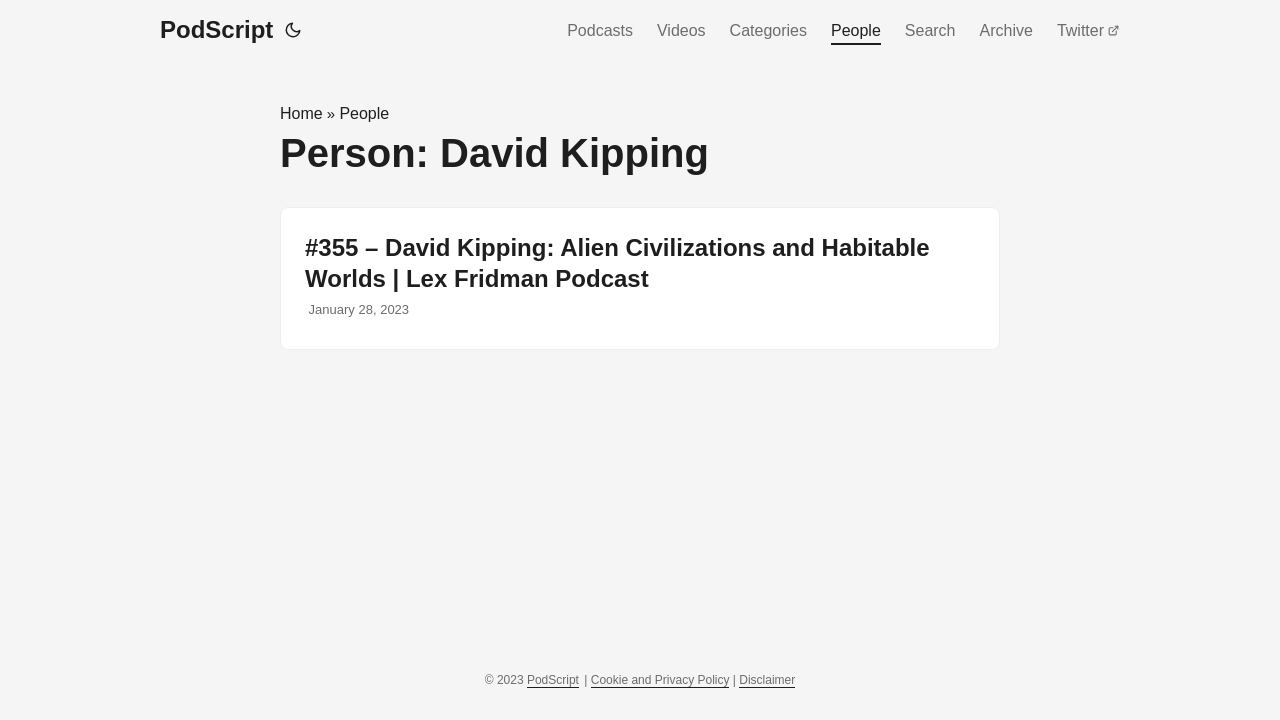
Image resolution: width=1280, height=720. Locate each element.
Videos (681, 30)
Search (930, 30)
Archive (1006, 30)
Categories (768, 30)
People (856, 30)
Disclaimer (767, 680)
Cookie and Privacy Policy (660, 680)
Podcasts (600, 30)
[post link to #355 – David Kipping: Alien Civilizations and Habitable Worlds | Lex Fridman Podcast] (640, 278)
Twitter (1088, 30)
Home (301, 113)
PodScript (216, 29)
